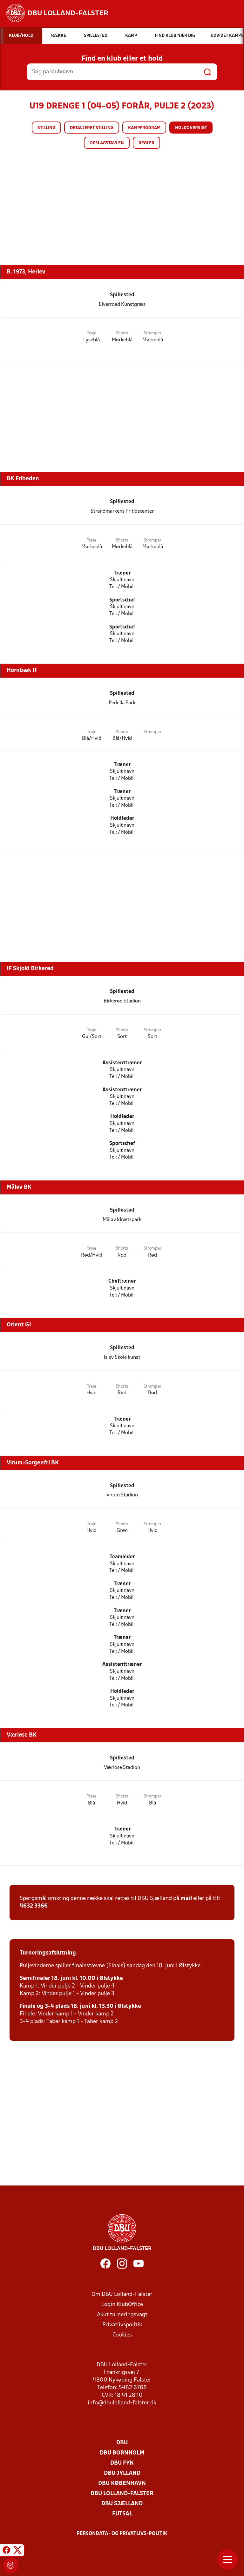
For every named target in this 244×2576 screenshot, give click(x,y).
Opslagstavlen (107, 143)
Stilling (46, 128)
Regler (146, 143)
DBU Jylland (122, 2473)
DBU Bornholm (122, 2453)
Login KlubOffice (122, 2304)
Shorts (122, 333)
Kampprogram (144, 128)
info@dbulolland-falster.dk (122, 2403)
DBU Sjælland (122, 2504)
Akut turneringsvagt (122, 2314)
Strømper (152, 333)
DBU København (122, 2483)
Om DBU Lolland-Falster (122, 2294)
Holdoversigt (191, 128)
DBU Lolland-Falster (122, 2493)
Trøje (91, 333)
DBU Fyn (122, 2463)
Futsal (122, 2514)
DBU (122, 2443)
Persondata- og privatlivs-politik (122, 2534)
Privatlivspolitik (122, 2325)
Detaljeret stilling (91, 128)
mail (186, 1898)
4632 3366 (34, 1906)
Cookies (122, 2335)
